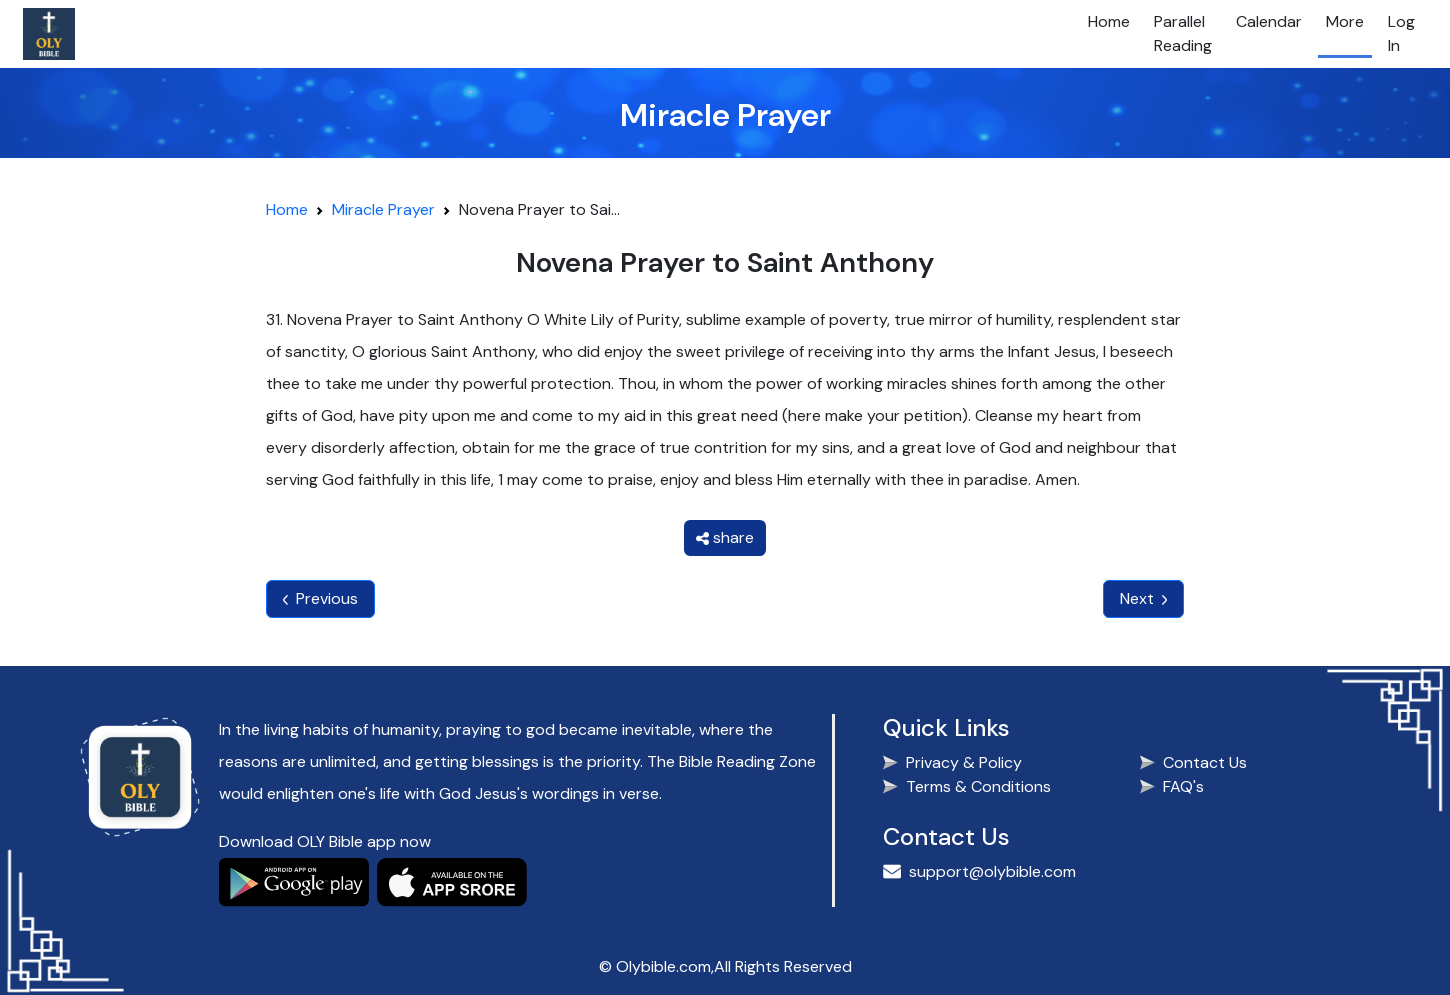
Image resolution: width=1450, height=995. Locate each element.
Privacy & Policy (964, 762)
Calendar (1269, 21)
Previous (320, 598)
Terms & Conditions (978, 786)
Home (1109, 21)
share (725, 537)
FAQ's (1183, 786)
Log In (1401, 33)
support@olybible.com (992, 871)
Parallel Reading (1183, 33)
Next (1143, 598)
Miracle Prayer (383, 209)
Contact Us (1205, 762)
